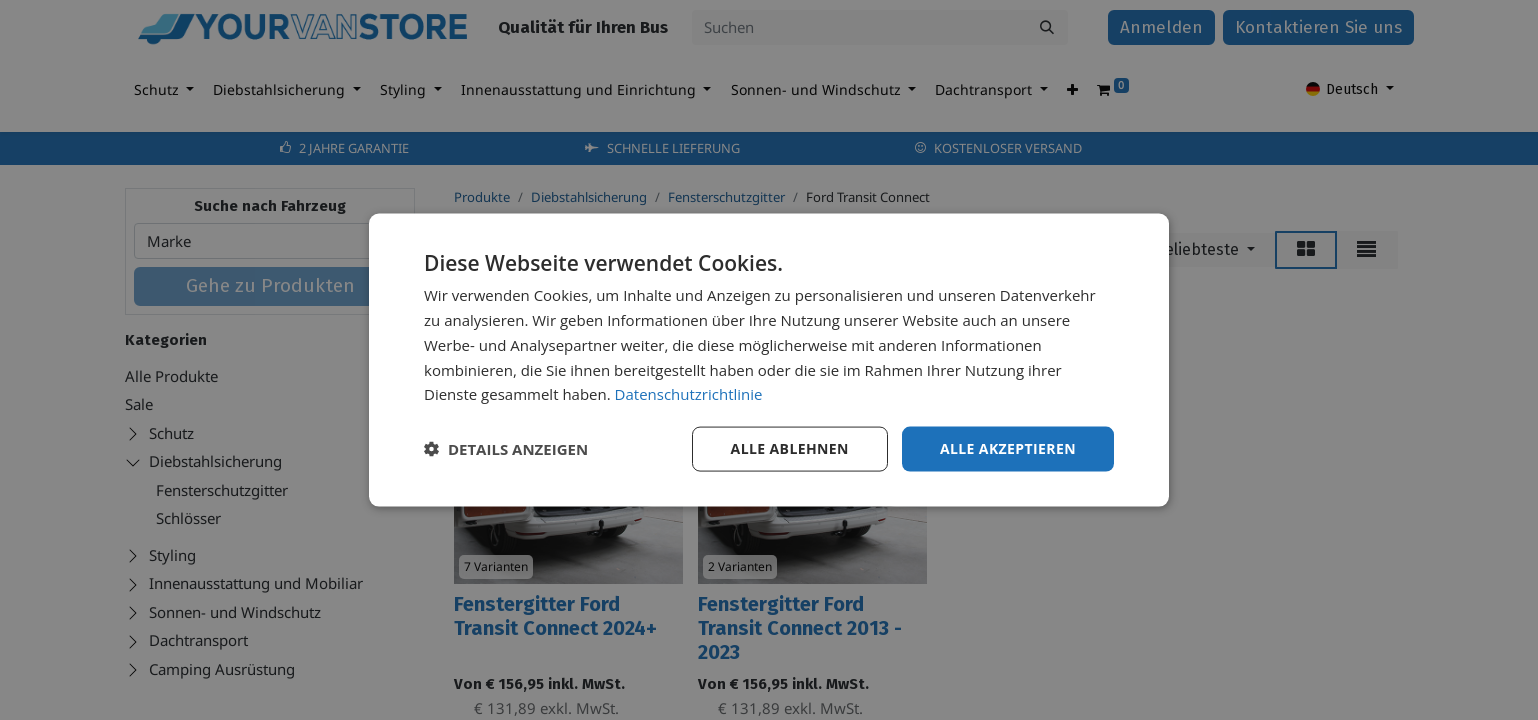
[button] (506, 449)
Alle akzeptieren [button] (1008, 448)
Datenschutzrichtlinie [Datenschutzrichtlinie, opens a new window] (689, 394)
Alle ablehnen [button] (790, 448)
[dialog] (769, 360)
